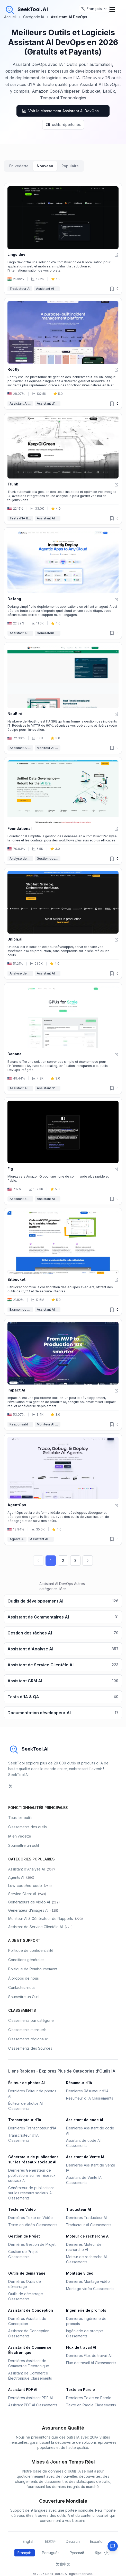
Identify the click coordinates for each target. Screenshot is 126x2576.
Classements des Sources (30, 2048)
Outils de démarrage (27, 2273)
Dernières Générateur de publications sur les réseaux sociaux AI (32, 2175)
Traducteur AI (20, 289)
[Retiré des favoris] (111, 288)
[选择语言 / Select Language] (94, 9)
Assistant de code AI (21, 1199)
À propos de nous (23, 1978)
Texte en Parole (80, 2389)
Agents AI (17, 1539)
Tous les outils (20, 1817)
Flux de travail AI (81, 2347)
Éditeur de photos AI (26, 2083)
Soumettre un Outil (23, 1997)
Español (96, 2541)
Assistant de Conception (30, 2310)
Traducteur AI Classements (88, 2225)
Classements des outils (27, 1827)
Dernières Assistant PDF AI (30, 2398)
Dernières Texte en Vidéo (30, 2217)
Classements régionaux (28, 2039)
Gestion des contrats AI (48, 858)
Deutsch (73, 2541)
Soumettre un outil (23, 1845)
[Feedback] (112, 2546)
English (28, 2541)
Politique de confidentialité (30, 1950)
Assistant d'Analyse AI (48, 403)
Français (24, 2553)
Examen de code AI (21, 1309)
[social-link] (10, 1786)
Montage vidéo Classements (90, 2288)
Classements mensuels (27, 2029)
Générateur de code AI (48, 633)
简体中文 (101, 2553)
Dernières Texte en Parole (88, 2398)
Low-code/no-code (30, 1885)
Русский (77, 2553)
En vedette (19, 166)
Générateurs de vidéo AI (34, 1902)
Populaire (70, 166)
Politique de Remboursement (32, 1969)
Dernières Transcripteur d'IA (32, 2128)
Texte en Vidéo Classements (32, 2225)
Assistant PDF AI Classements (32, 2405)
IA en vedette (19, 1836)
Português (50, 2553)
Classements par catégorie (31, 2020)
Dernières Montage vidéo (88, 2281)
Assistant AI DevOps (48, 289)
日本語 (50, 2541)
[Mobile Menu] (112, 9)
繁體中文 (63, 2564)
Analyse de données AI (21, 858)
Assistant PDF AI (22, 2389)
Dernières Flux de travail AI (89, 2355)
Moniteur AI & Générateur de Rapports (48, 748)
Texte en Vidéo (22, 2209)
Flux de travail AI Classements (91, 2363)
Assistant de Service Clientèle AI (40, 1927)
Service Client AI (27, 1894)
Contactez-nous (21, 1987)
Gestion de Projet (24, 2236)
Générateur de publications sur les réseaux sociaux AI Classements (31, 2193)
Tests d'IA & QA (21, 518)
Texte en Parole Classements (91, 2405)
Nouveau (45, 166)
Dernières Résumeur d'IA (87, 2091)
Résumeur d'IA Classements (89, 2098)
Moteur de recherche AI (88, 2236)
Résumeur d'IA (79, 2083)
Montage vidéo (79, 2273)
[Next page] (88, 1560)
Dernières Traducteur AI (86, 2217)
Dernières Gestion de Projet (32, 2244)
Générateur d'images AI (33, 1910)
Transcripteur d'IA (24, 2120)
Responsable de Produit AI (21, 1424)
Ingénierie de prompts (86, 2310)
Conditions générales (26, 1959)
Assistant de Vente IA (85, 2157)
